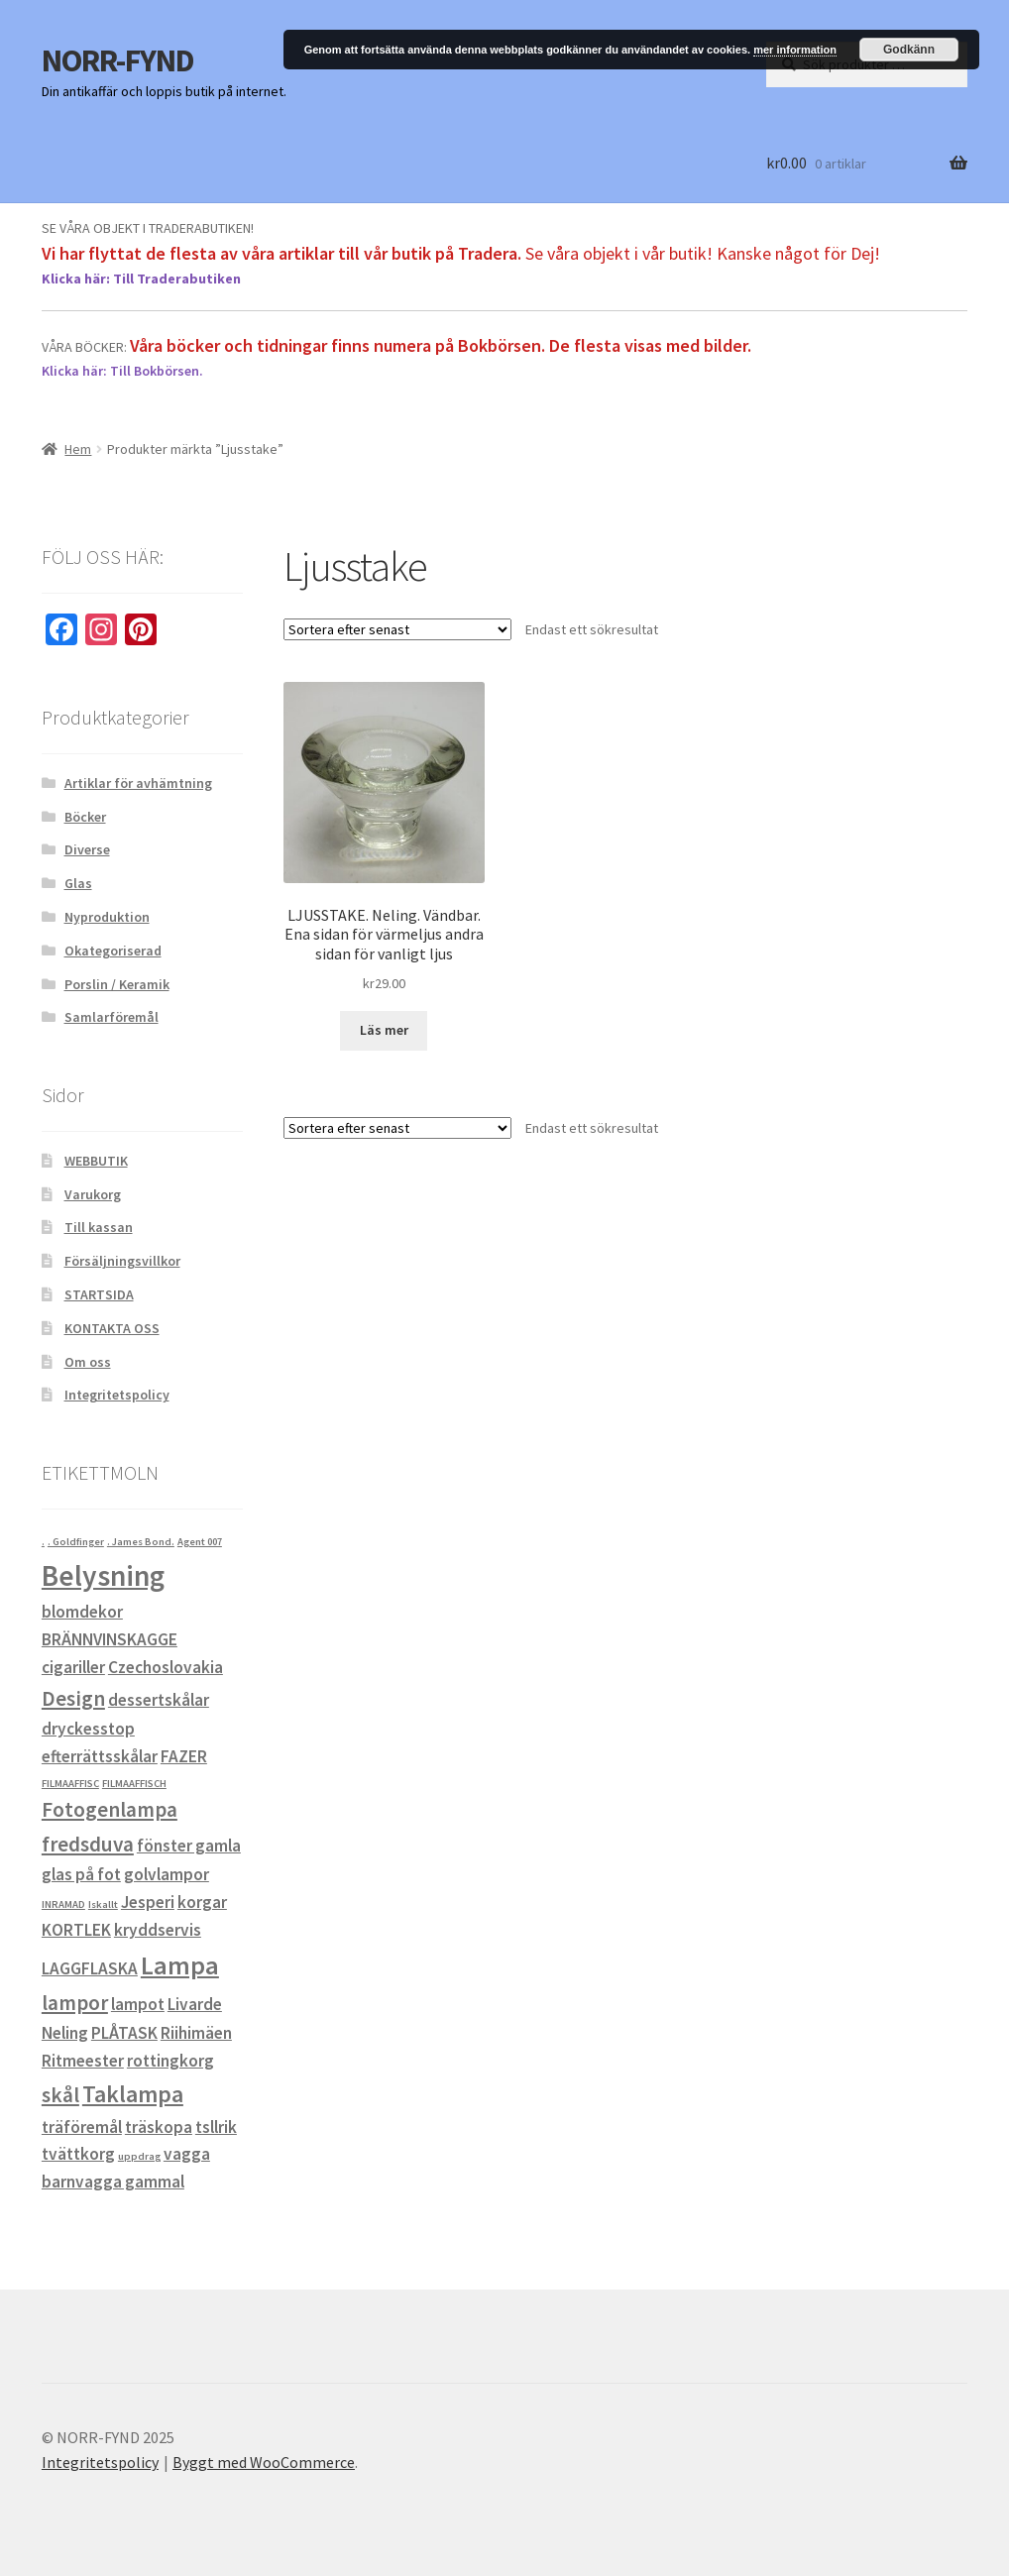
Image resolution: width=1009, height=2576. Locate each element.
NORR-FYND (118, 60)
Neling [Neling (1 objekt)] (65, 2033)
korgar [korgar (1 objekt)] (202, 1902)
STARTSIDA (99, 1294)
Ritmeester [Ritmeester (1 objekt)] (83, 2061)
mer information (795, 50)
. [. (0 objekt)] (43, 1541)
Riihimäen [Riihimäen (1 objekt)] (196, 2033)
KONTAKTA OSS (112, 1328)
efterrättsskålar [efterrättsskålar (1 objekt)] (100, 1756)
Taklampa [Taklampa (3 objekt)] (132, 2094)
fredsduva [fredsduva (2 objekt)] (88, 1844)
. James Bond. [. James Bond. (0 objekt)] (140, 1541)
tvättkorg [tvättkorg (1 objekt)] (78, 2154)
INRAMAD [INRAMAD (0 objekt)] (63, 1904)
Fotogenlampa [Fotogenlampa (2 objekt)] (109, 1809)
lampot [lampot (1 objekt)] (138, 2004)
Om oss (87, 1362)
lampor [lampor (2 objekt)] (75, 2002)
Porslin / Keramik (116, 984)
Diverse (87, 849)
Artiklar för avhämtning (138, 783)
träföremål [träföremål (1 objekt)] (82, 2127)
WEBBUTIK (96, 1161)
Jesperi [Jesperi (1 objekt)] (147, 1902)
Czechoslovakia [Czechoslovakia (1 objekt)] (165, 1667)
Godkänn (909, 49)
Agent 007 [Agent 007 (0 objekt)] (199, 1541)
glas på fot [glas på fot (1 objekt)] (81, 1874)
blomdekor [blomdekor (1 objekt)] (82, 1612)
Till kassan (98, 1227)
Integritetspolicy (116, 1394)
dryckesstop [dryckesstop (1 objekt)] (88, 1728)
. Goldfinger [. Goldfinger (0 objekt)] (76, 1541)
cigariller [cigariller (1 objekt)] (73, 1667)
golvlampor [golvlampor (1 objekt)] (166, 1874)
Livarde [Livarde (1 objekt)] (195, 2004)
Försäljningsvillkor (122, 1261)
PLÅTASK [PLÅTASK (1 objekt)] (124, 2033)
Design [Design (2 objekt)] (73, 1698)
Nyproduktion (107, 917)
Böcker (85, 817)
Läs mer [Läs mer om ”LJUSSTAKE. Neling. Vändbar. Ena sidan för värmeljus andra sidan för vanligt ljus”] (384, 1030)
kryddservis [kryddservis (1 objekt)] (157, 1930)
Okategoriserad (113, 950)
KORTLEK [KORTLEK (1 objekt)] (76, 1930)
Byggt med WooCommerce (263, 2462)
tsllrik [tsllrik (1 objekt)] (216, 2127)
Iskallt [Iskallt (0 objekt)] (103, 1904)
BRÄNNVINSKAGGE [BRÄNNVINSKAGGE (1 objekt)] (109, 1639)
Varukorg (92, 1194)
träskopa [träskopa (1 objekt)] (158, 2127)
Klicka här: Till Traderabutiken (141, 278)
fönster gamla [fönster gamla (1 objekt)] (189, 1845)
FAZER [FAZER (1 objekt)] (184, 1756)
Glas (78, 883)
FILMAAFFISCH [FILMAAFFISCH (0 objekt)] (134, 1783)
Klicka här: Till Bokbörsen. (122, 371)
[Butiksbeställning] (397, 629)
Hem (77, 449)
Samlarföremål (111, 1017)
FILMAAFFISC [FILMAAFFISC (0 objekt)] (70, 1783)
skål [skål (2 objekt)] (60, 2094)
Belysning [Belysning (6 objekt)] (103, 1575)
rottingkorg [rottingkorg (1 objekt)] (170, 2061)
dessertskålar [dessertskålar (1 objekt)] (158, 1700)
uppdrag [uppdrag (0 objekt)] (139, 2156)
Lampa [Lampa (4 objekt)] (180, 1965)
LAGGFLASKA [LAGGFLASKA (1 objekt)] (90, 1968)
